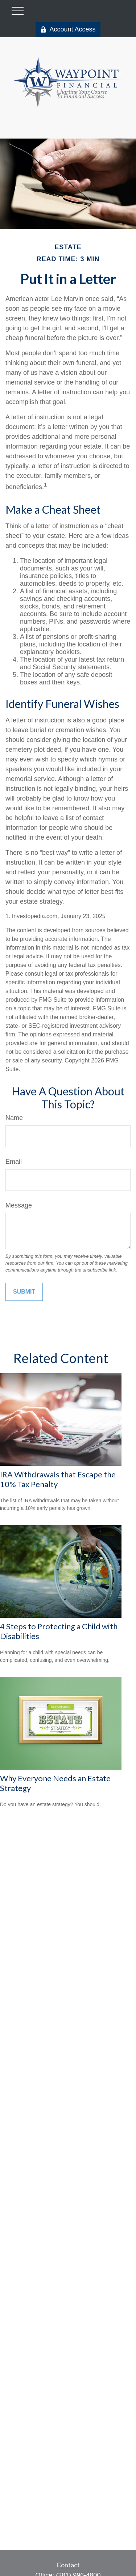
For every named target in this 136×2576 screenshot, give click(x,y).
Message (18, 1205)
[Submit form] (24, 1292)
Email (13, 1161)
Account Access (67, 29)
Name (14, 1117)
